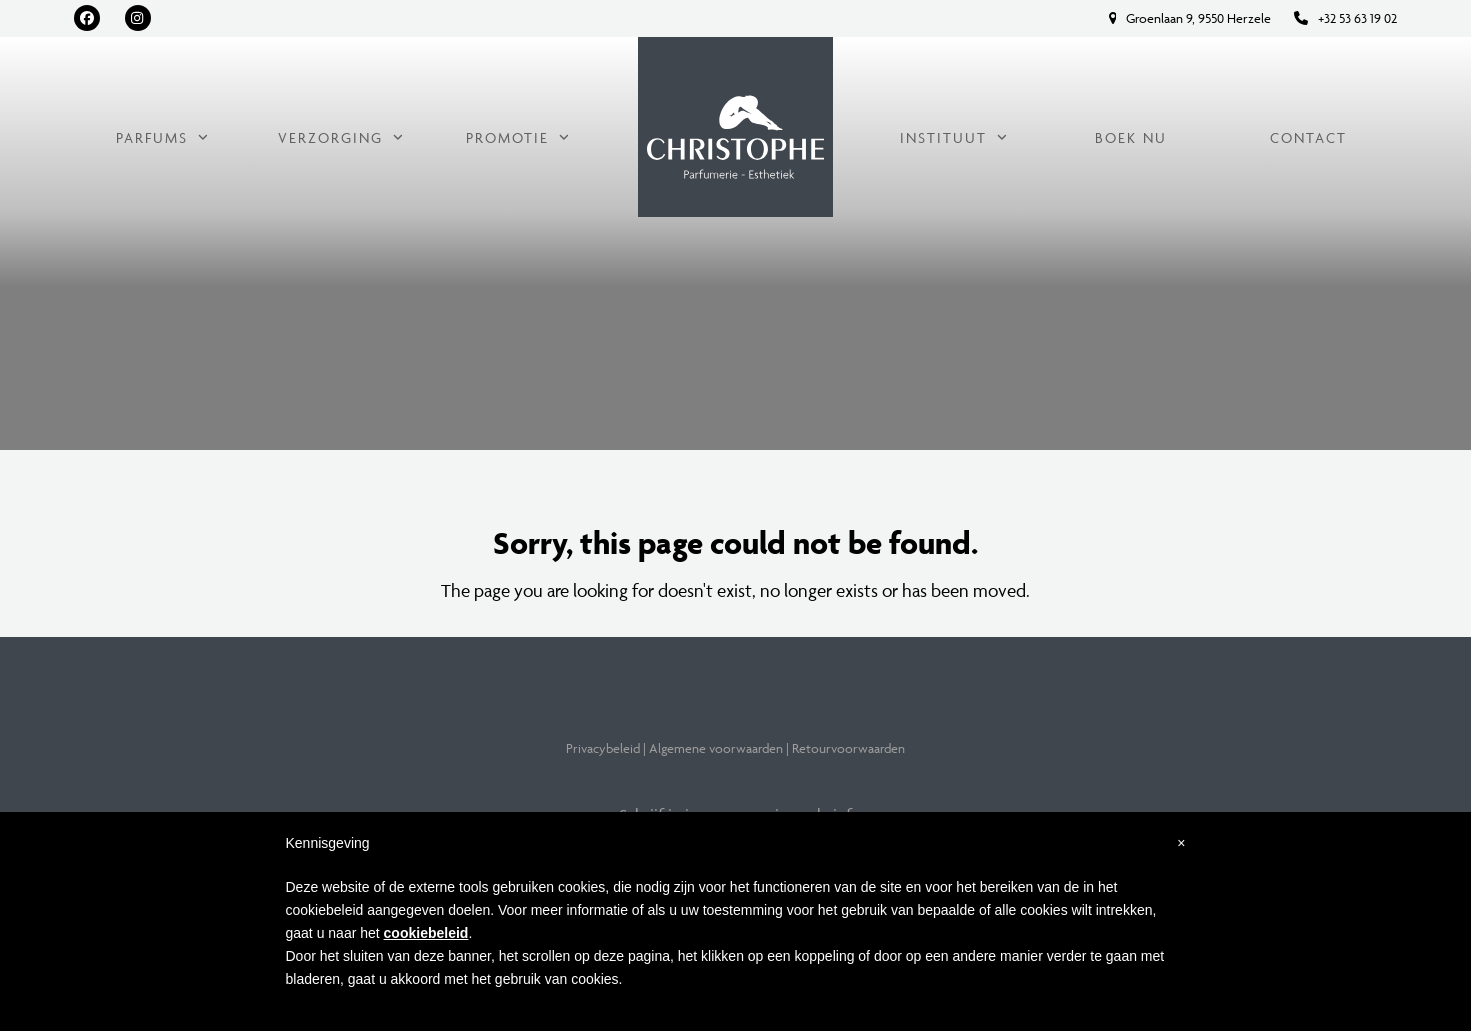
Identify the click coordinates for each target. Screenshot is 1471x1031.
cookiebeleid (426, 933)
